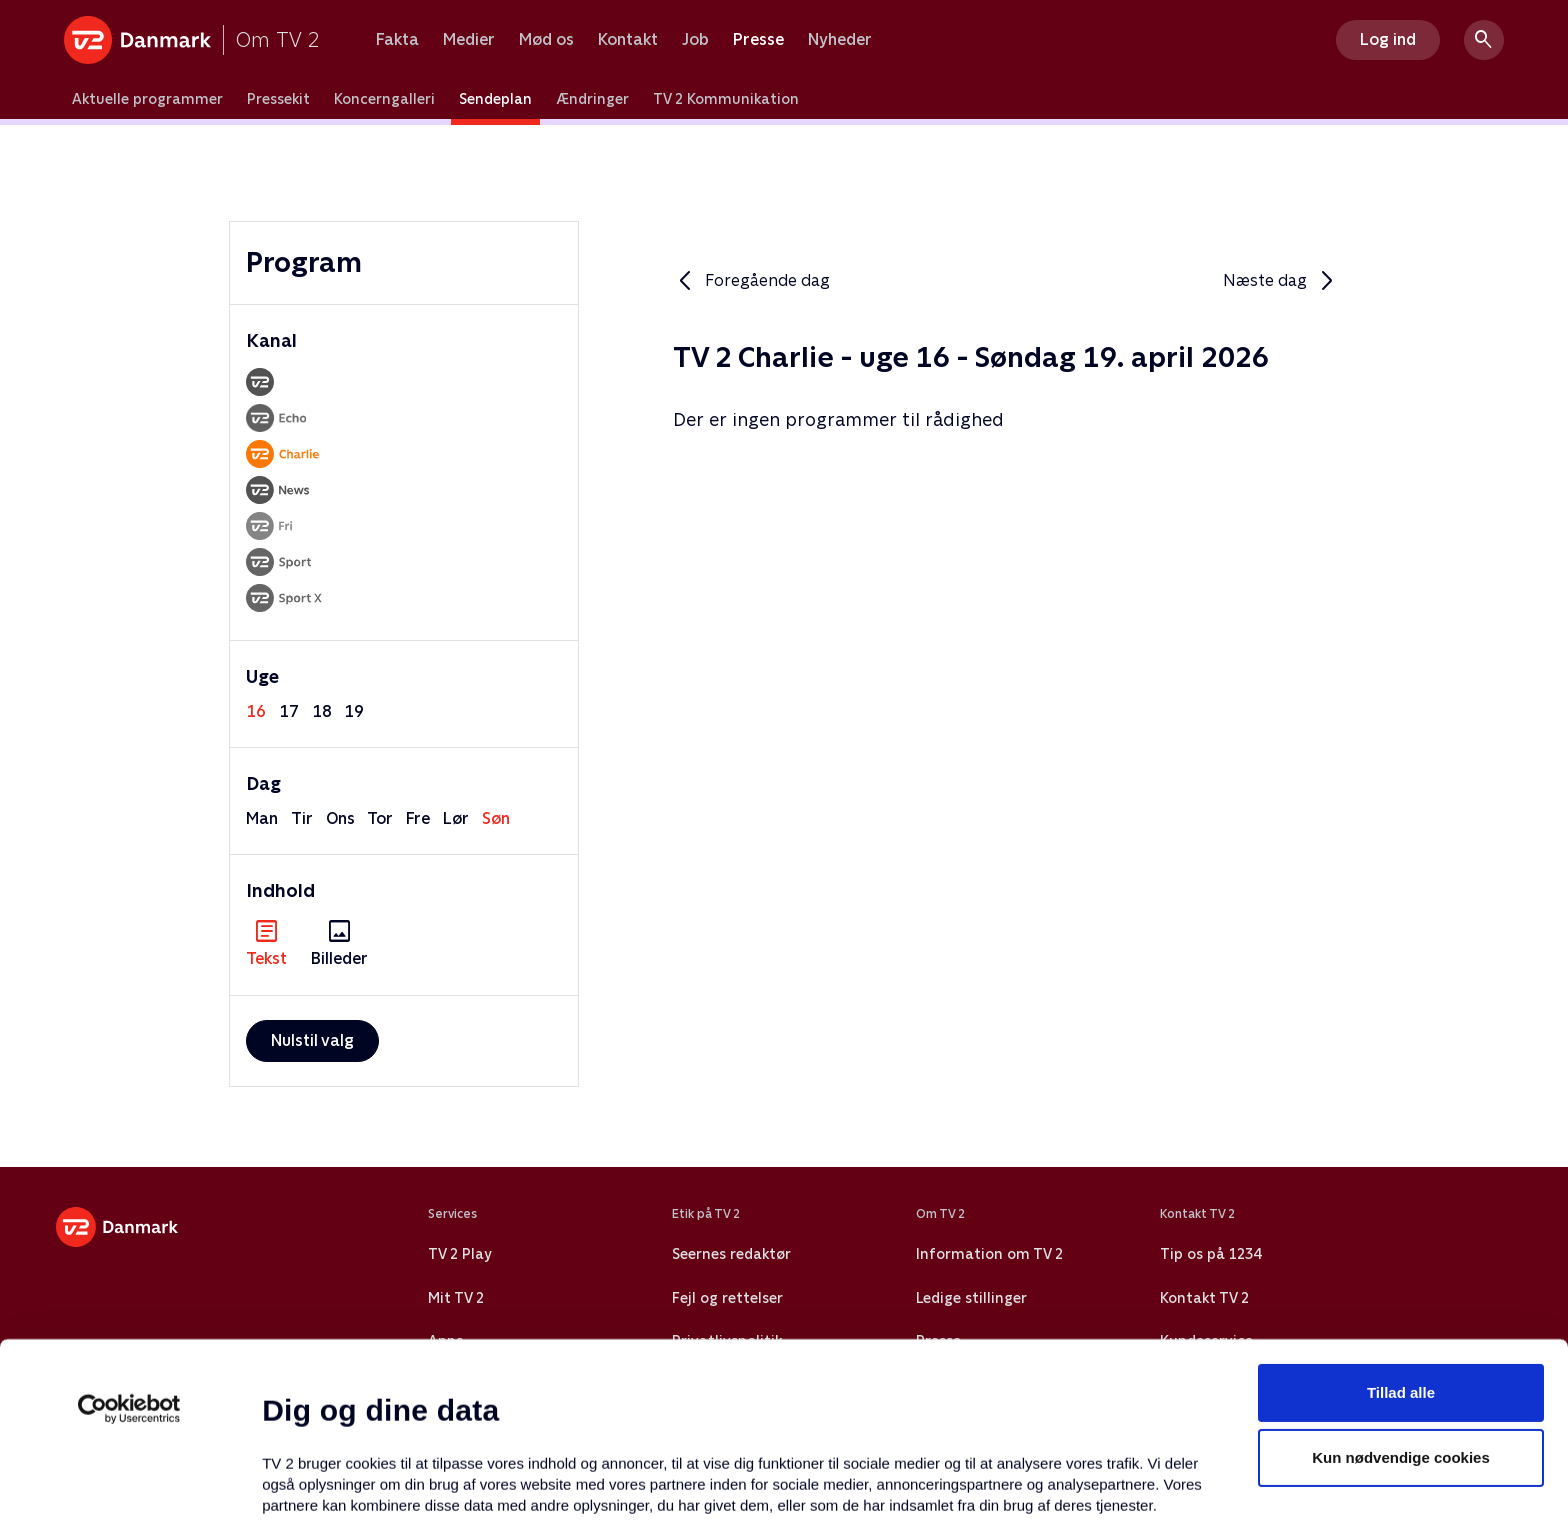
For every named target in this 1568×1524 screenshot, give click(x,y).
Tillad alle (1401, 1230)
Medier (469, 40)
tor (380, 818)
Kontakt (628, 40)
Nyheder (840, 40)
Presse (758, 40)
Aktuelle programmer (147, 99)
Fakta (397, 40)
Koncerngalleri (384, 99)
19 (354, 711)
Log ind (1388, 39)
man (262, 818)
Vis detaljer (969, 1484)
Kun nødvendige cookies (1401, 1296)
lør (456, 818)
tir (302, 818)
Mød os (546, 40)
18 (322, 711)
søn (496, 818)
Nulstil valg (312, 1040)
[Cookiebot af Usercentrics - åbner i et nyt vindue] (129, 1247)
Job (695, 40)
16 (256, 711)
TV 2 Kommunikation (726, 99)
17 (289, 711)
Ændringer (592, 99)
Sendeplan (495, 99)
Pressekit (278, 99)
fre (418, 818)
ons (340, 818)
